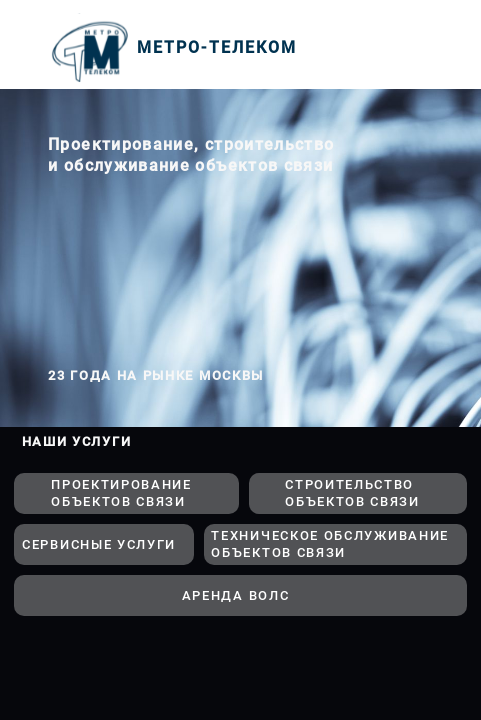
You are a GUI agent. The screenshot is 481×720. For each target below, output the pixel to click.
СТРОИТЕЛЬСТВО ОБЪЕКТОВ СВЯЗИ (352, 493)
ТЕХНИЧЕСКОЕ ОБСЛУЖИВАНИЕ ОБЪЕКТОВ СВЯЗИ (330, 544)
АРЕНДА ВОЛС (236, 595)
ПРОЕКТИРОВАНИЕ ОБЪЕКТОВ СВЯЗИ (121, 493)
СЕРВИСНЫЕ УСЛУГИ (99, 544)
